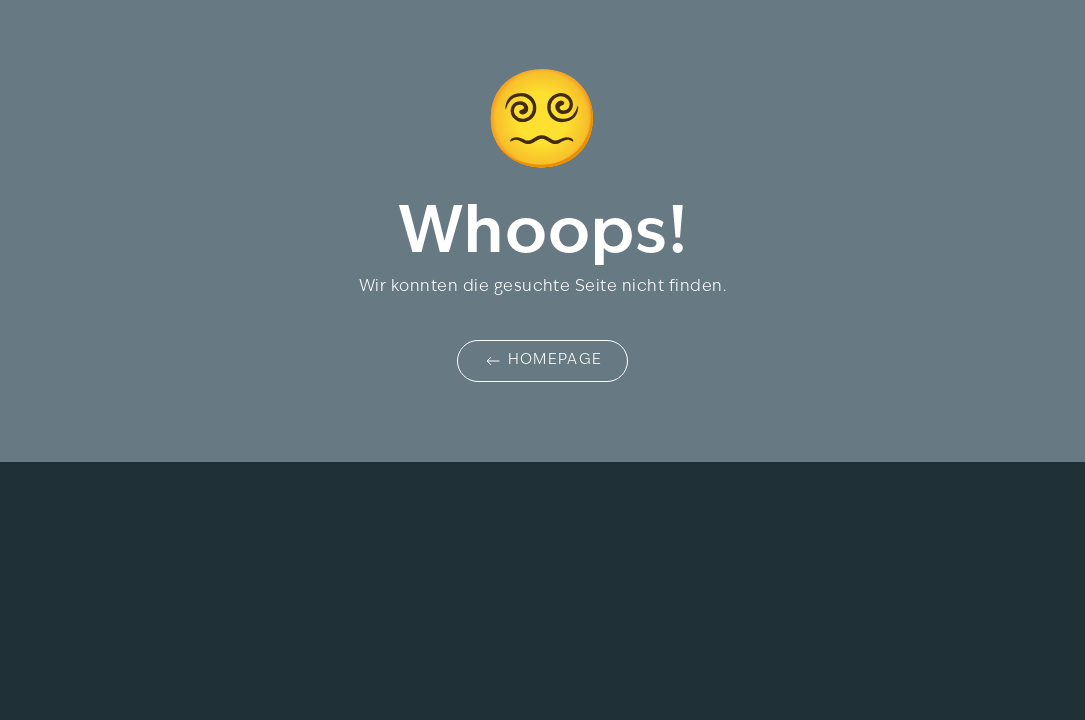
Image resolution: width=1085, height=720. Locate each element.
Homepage (542, 361)
